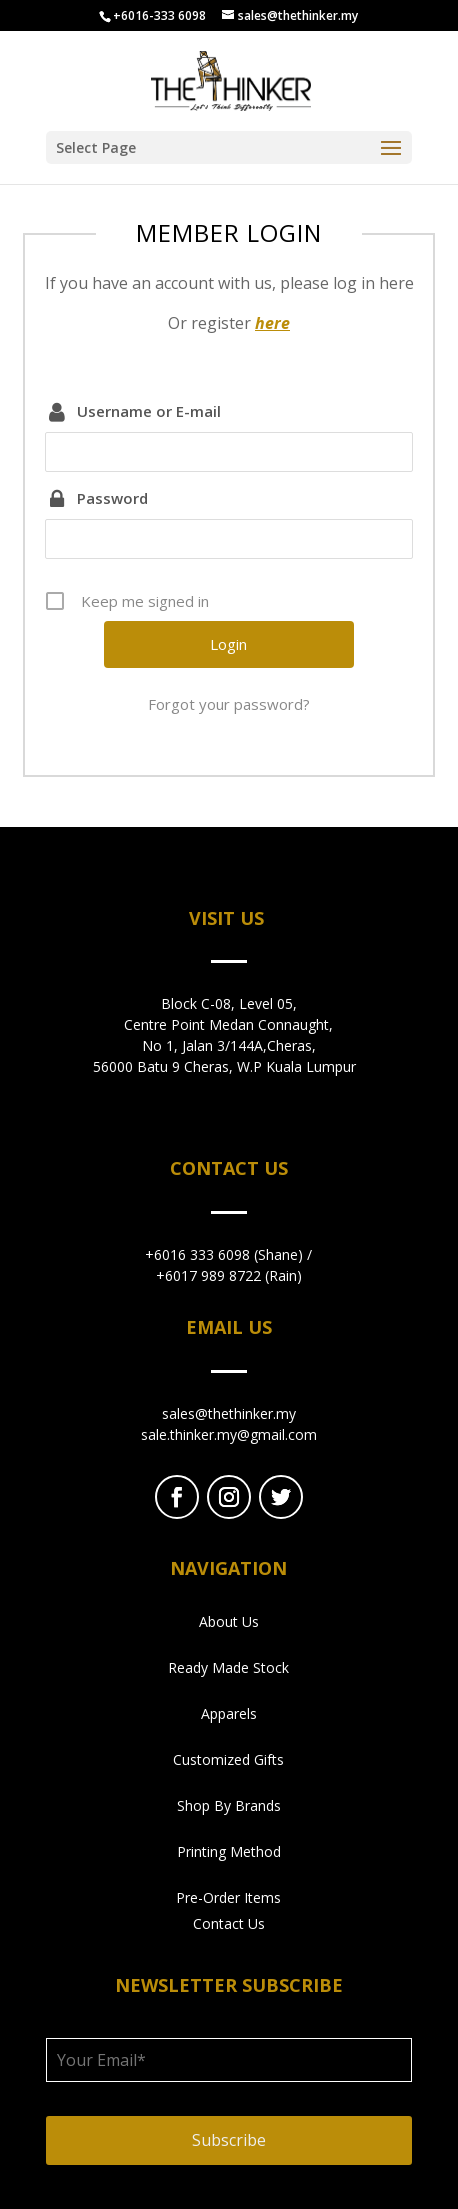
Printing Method (229, 1851)
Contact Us (229, 1923)
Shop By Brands (229, 1805)
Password (112, 498)
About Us (229, 1621)
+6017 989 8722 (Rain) (229, 1275)
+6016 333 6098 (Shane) (224, 1254)
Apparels (229, 1713)
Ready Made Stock (228, 1667)
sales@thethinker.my (229, 1413)
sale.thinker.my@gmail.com (229, 1434)
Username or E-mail (149, 411)
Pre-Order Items (228, 1897)
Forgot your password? (229, 704)
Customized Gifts (228, 1759)
